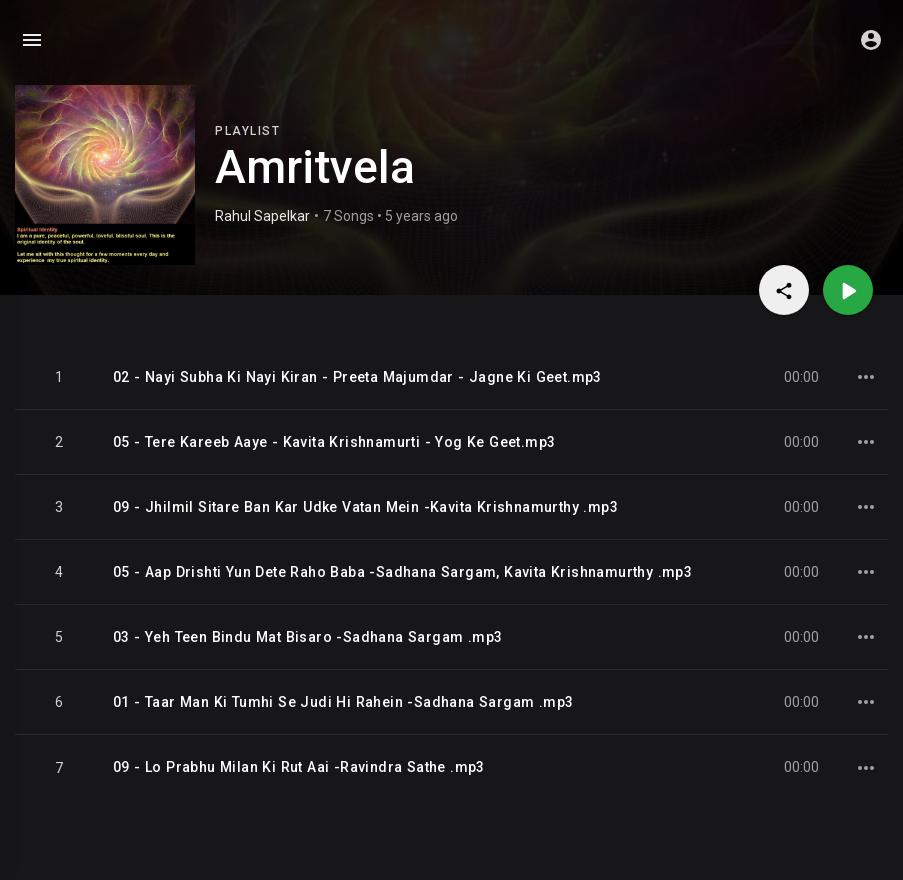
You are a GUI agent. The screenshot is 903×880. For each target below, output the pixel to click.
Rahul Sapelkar (262, 216)
